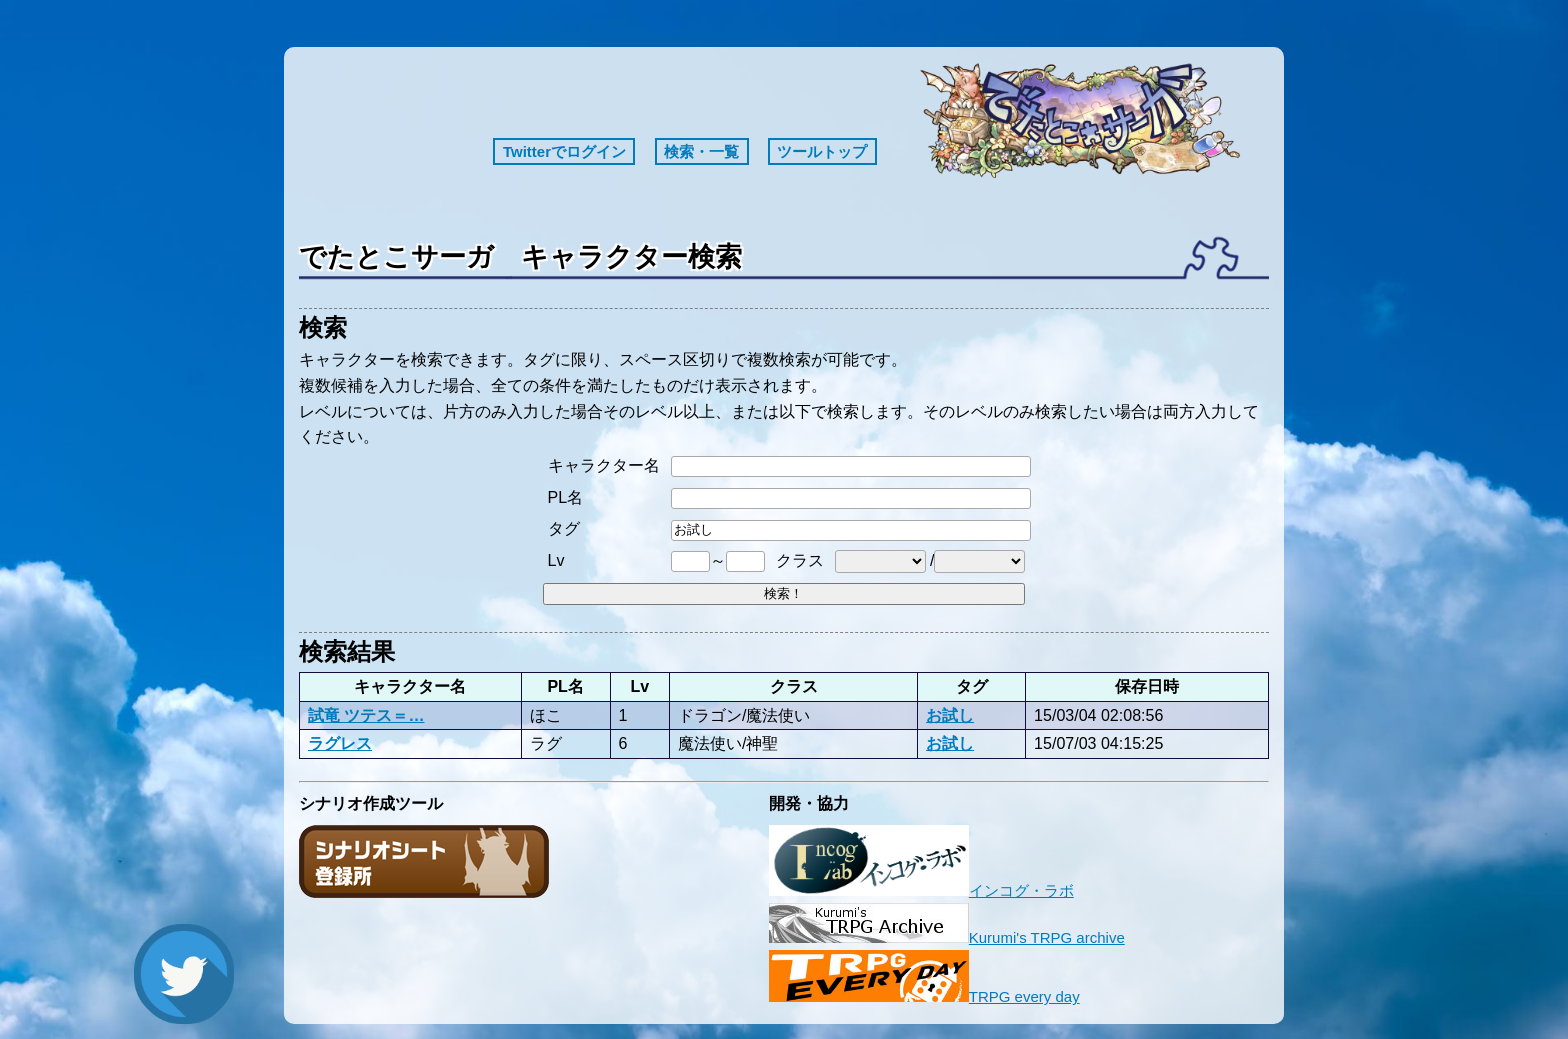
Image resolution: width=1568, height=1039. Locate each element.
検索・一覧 (701, 151)
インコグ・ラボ (921, 890)
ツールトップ (822, 151)
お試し (950, 715)
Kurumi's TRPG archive (947, 937)
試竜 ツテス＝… (366, 715)
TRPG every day (924, 996)
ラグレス (340, 743)
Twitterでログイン (564, 151)
